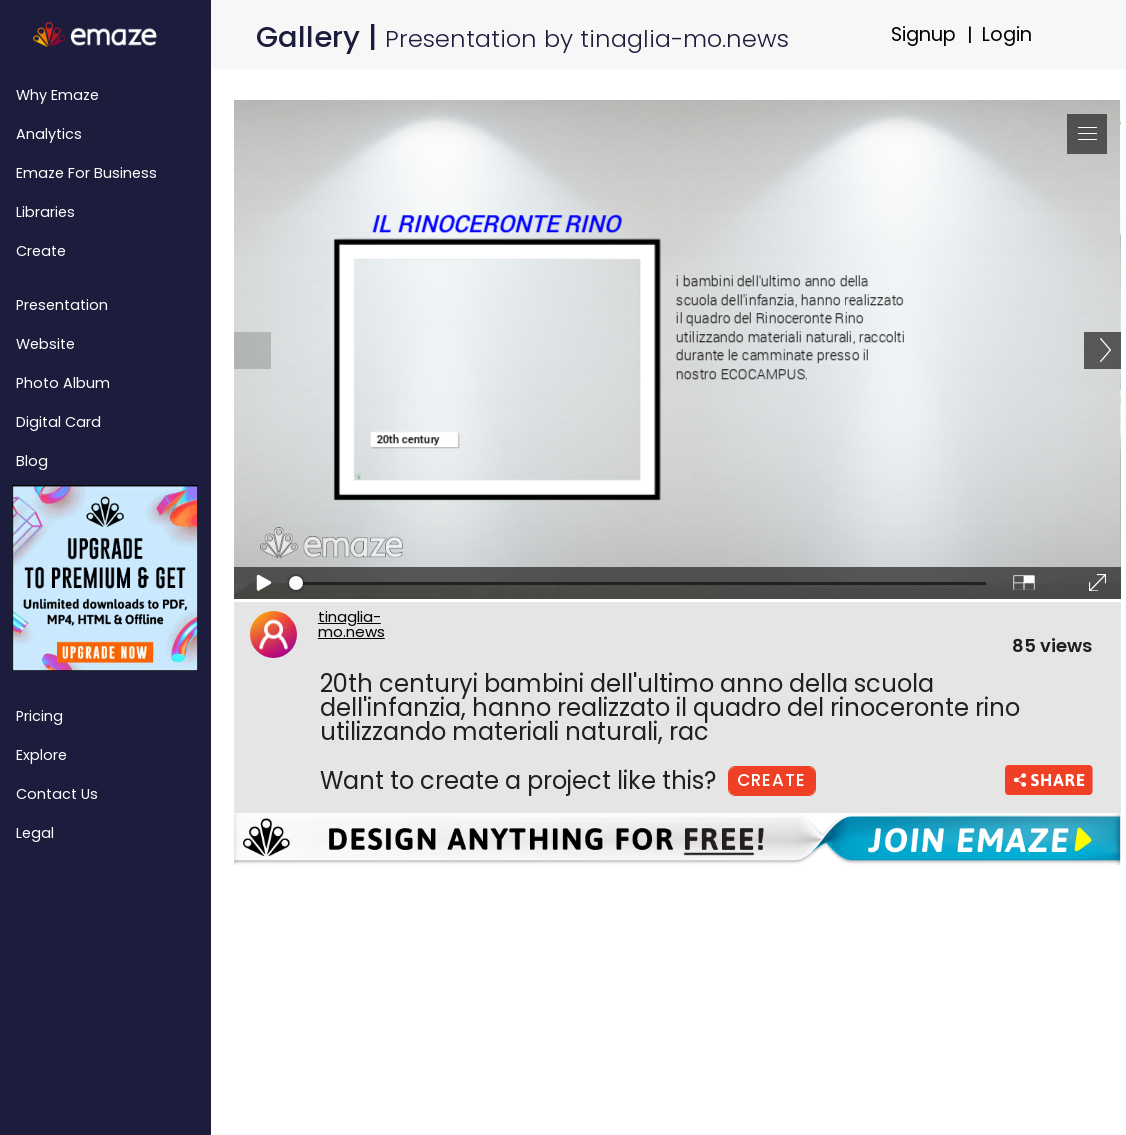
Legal (35, 833)
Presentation (62, 305)
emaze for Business (86, 173)
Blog (32, 461)
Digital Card (58, 422)
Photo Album (63, 383)
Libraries (45, 212)
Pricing (39, 716)
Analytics (49, 134)
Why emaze (57, 95)
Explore (41, 755)
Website (45, 344)
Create (41, 251)
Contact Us (57, 794)
